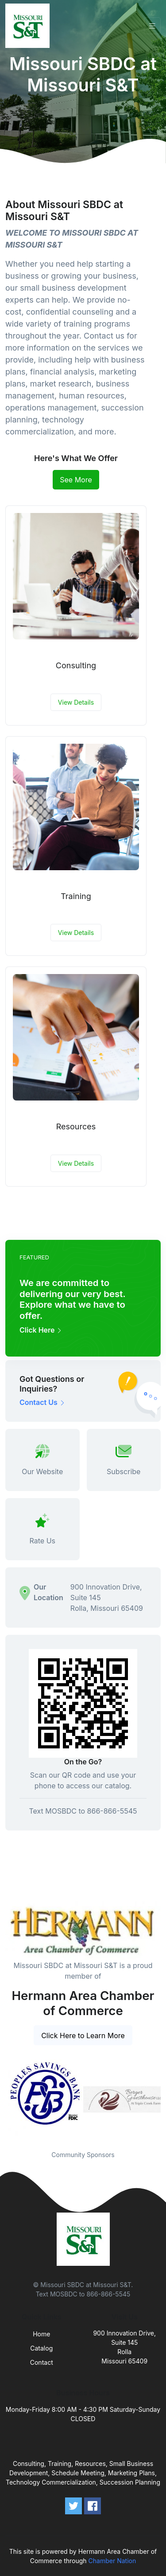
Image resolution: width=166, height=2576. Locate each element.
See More (76, 479)
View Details (76, 702)
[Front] (29, 26)
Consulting (76, 665)
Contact (41, 2362)
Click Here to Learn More (83, 2035)
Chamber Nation (112, 2560)
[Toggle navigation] (152, 26)
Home (41, 2334)
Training (76, 896)
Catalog (41, 2348)
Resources (76, 1126)
